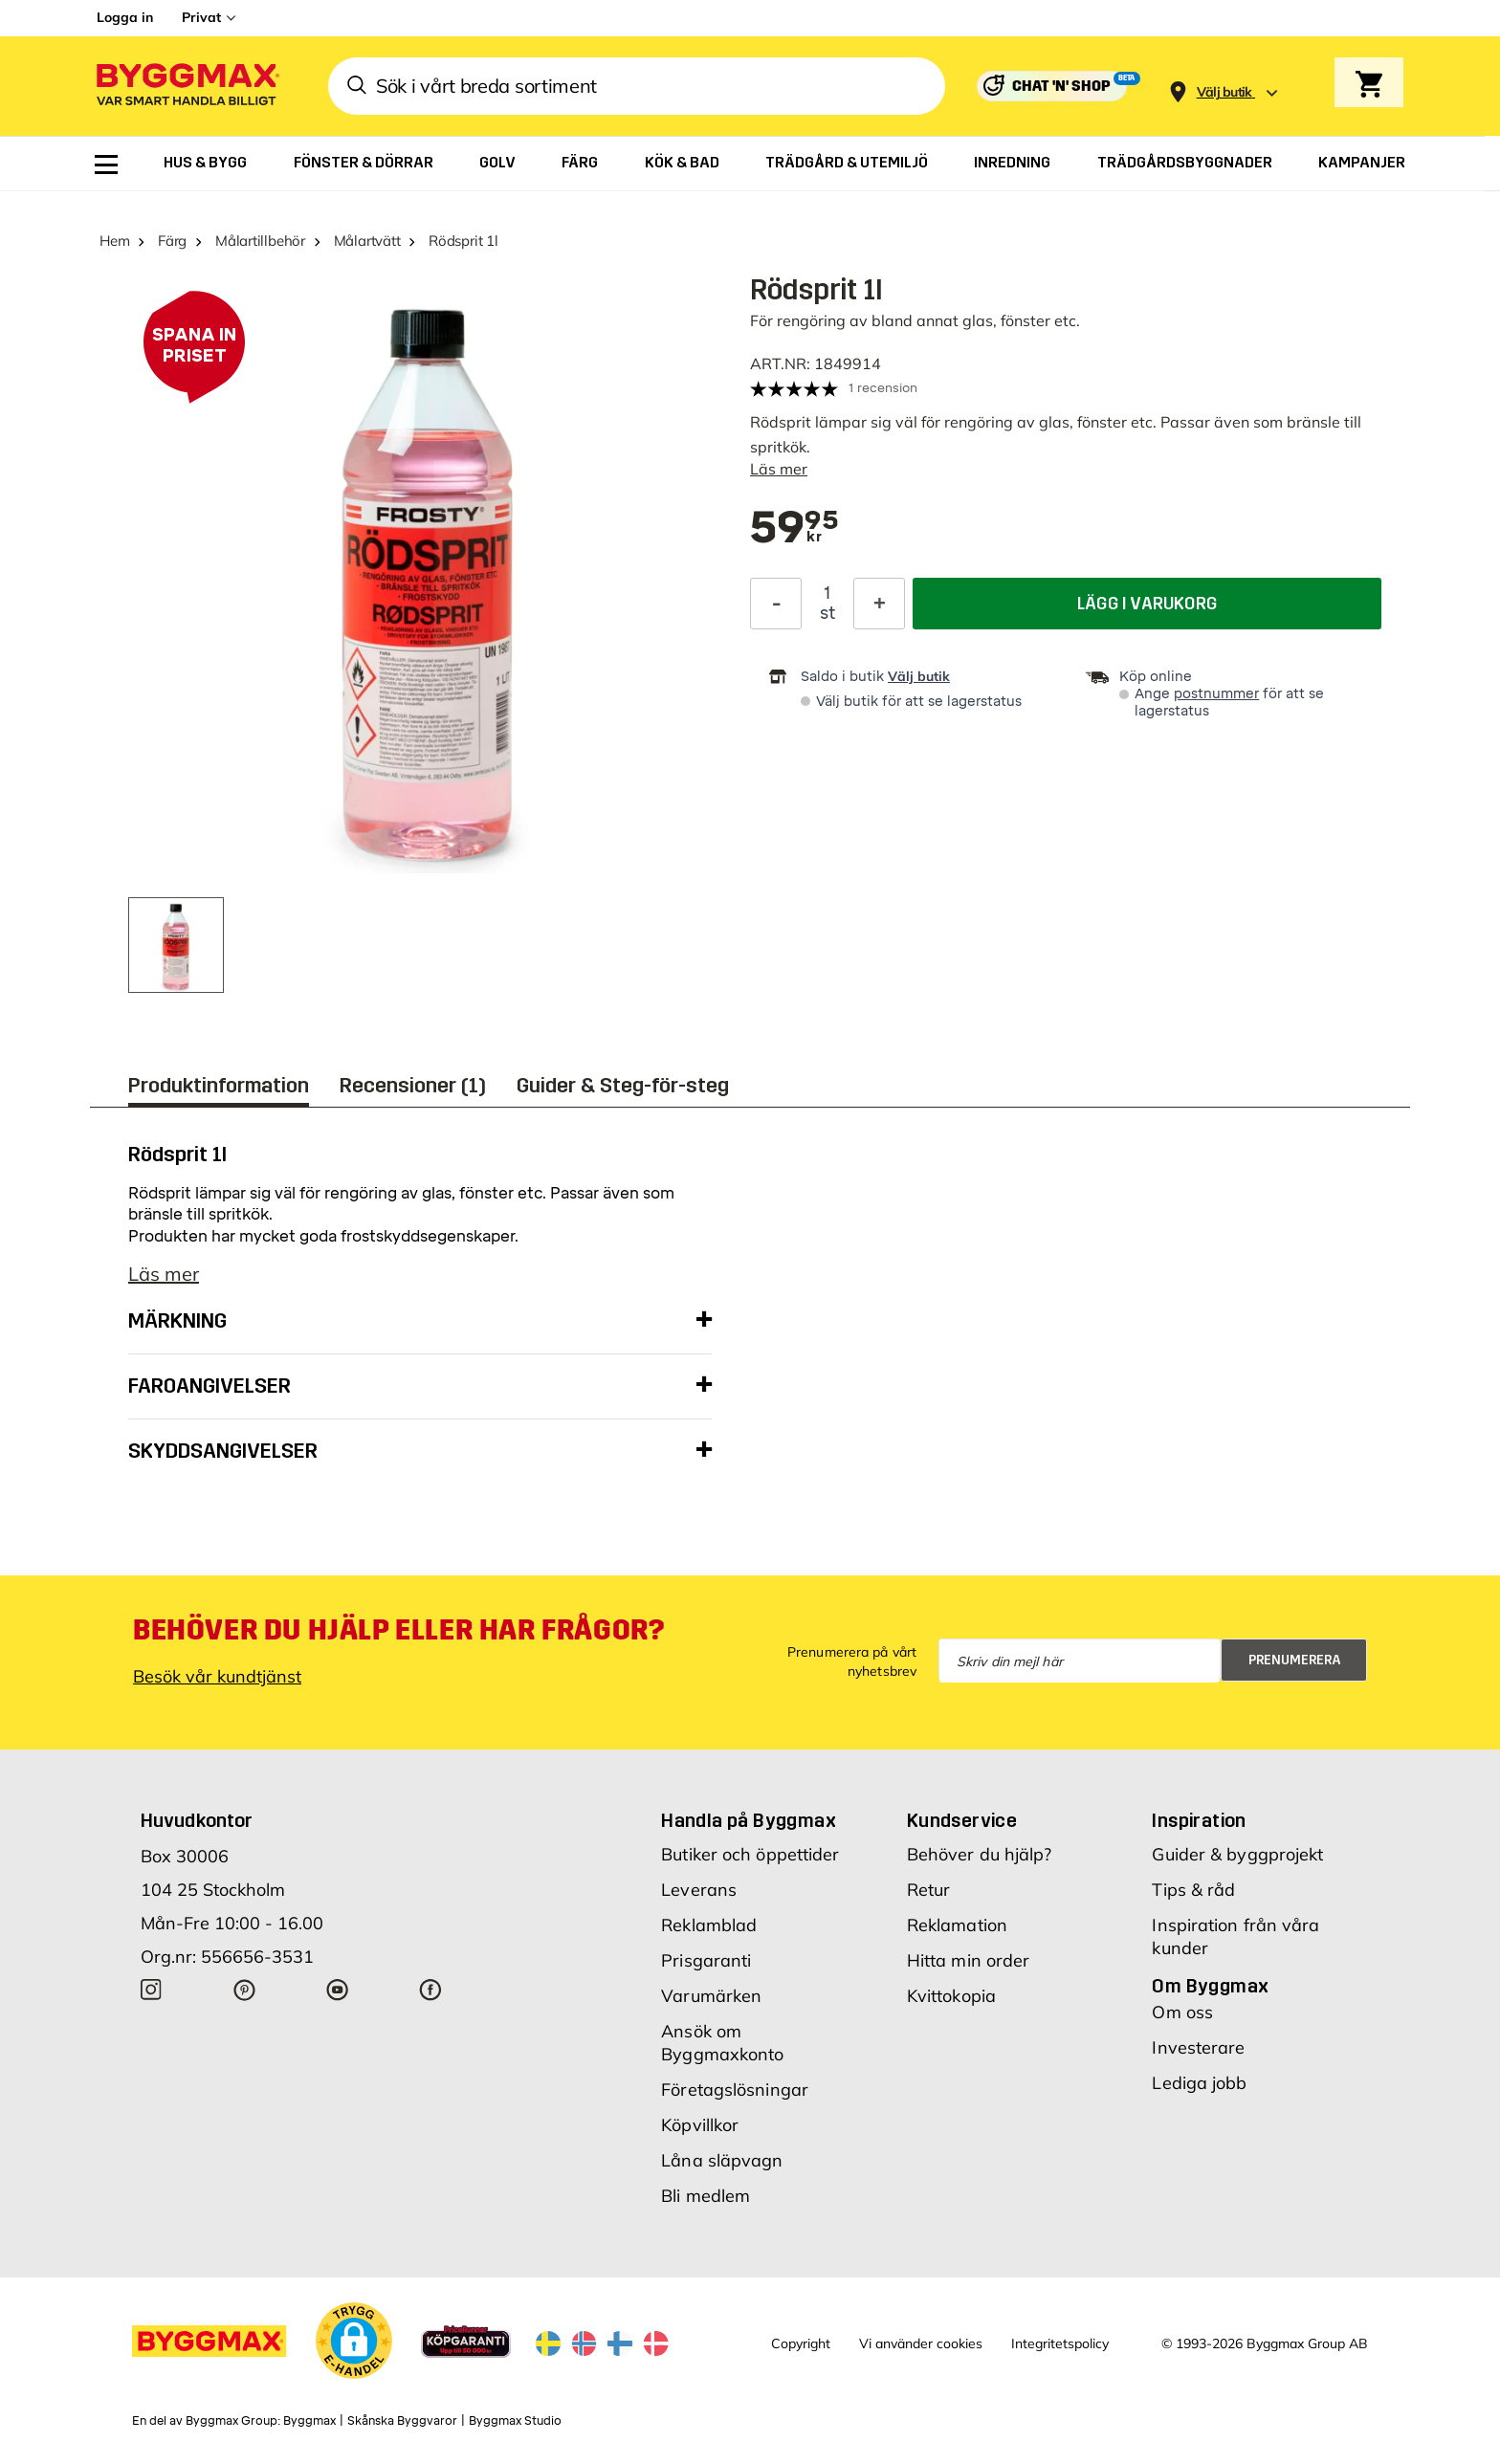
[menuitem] (106, 164)
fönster (1102, 421)
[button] (354, 2340)
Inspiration (1199, 1820)
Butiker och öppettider (750, 1854)
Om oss (1182, 2012)
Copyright (800, 2343)
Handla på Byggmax (748, 1820)
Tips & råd (1193, 1890)
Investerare (1198, 2047)
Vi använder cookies (920, 2343)
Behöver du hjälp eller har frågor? (398, 1630)
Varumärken (711, 1996)
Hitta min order (968, 1960)
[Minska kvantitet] (776, 603)
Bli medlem (705, 2196)
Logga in (125, 17)
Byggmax (309, 2421)
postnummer (1216, 694)
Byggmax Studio (515, 2421)
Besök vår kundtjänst (217, 1676)
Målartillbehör (260, 240)
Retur (929, 1890)
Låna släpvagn (722, 2160)
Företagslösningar (734, 2090)
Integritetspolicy (1060, 2343)
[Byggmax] (186, 86)
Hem (114, 240)
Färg (172, 240)
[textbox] (794, 529)
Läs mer (778, 468)
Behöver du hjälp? (979, 1854)
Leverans (699, 1890)
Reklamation (957, 1925)
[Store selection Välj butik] (1224, 92)
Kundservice (962, 1820)
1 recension (883, 388)
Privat (201, 17)
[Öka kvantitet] (879, 603)
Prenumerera (1294, 1660)
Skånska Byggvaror (402, 2421)
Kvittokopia (951, 1996)
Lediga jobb (1199, 2083)
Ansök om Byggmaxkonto (722, 2042)
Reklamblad (709, 1925)
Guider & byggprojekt (1237, 1854)
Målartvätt (367, 240)
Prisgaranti (706, 1960)
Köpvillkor (700, 2125)
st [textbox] (827, 613)
